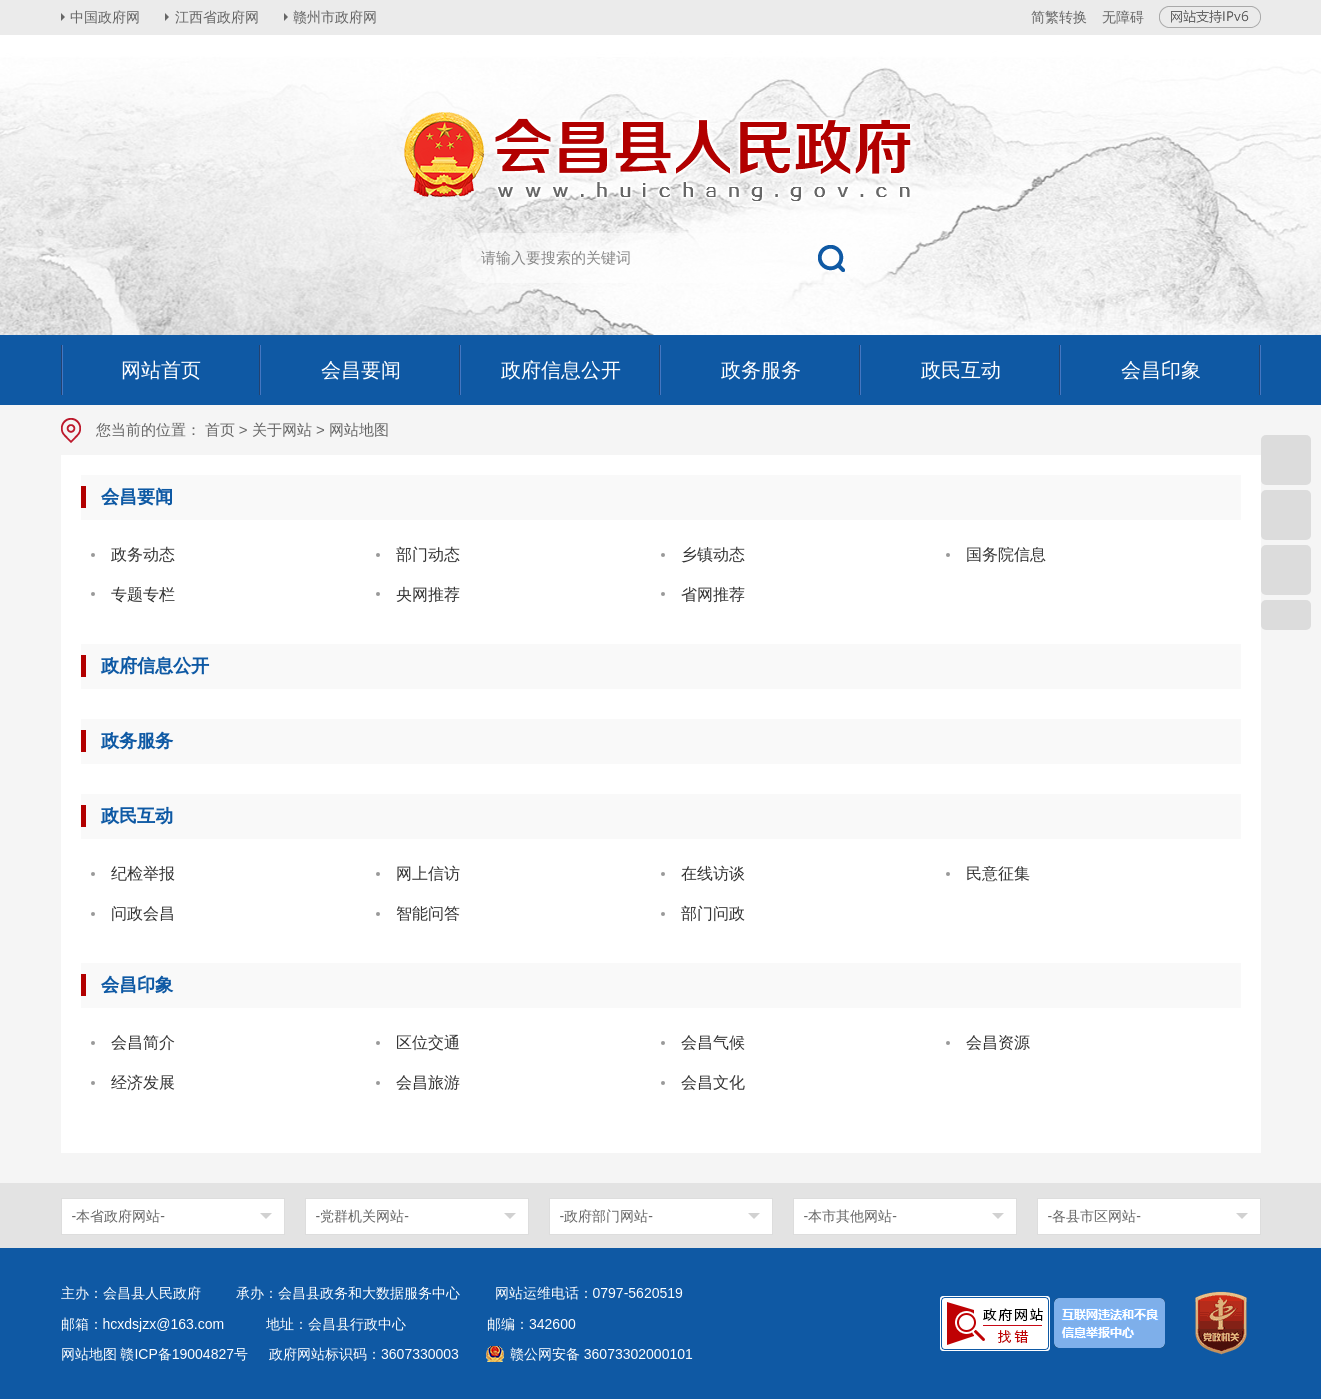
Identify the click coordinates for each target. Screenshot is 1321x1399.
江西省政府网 (218, 17)
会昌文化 (713, 1082)
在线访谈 (713, 873)
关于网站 (282, 429)
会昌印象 (137, 985)
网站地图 (89, 1354)
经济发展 (143, 1082)
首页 (220, 429)
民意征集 (998, 873)
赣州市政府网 (337, 17)
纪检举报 (143, 873)
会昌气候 (713, 1042)
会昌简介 (143, 1042)
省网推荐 (713, 594)
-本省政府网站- (118, 1216)
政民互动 (137, 816)
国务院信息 (1006, 554)
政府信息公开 (155, 666)
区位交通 (428, 1042)
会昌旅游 (428, 1082)
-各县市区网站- (1094, 1216)
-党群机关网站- (362, 1216)
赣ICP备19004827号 (184, 1354)
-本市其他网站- (850, 1216)
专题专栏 (143, 594)
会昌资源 (998, 1042)
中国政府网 (106, 17)
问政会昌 (143, 913)
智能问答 (428, 913)
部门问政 (713, 913)
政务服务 (137, 741)
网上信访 (428, 873)
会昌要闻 (137, 497)
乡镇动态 (713, 554)
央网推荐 (428, 594)
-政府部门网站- (606, 1216)
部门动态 (428, 554)
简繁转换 (1059, 17)
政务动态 (143, 554)
